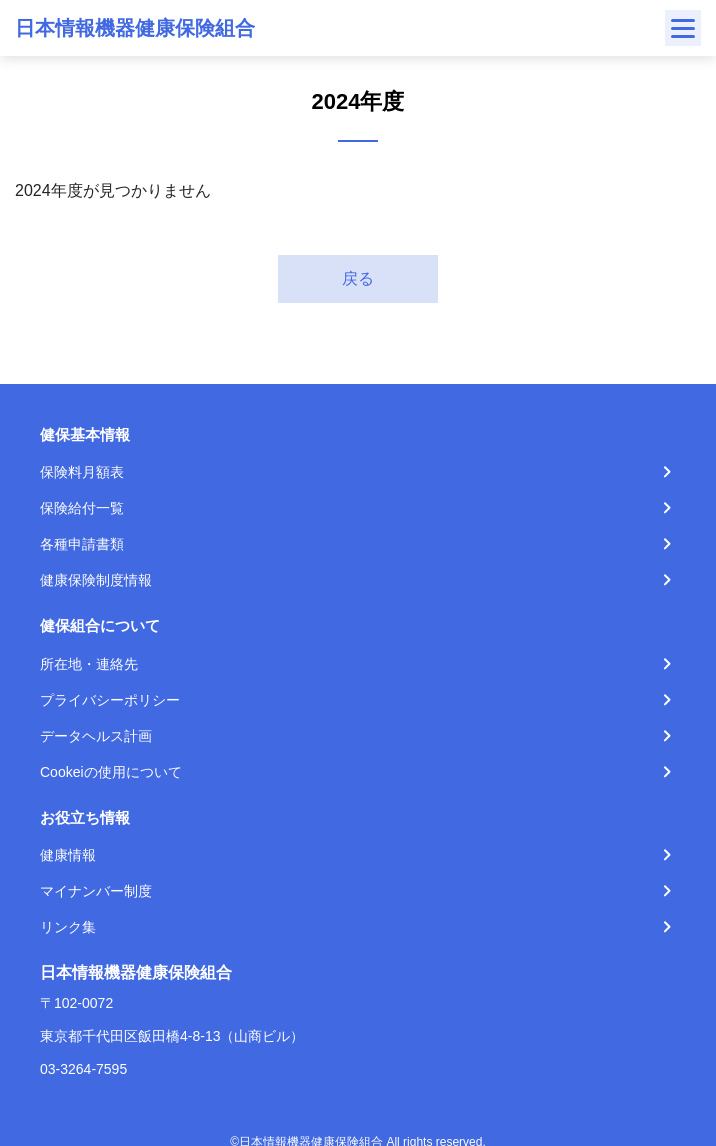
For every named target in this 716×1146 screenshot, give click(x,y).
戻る (358, 278)
